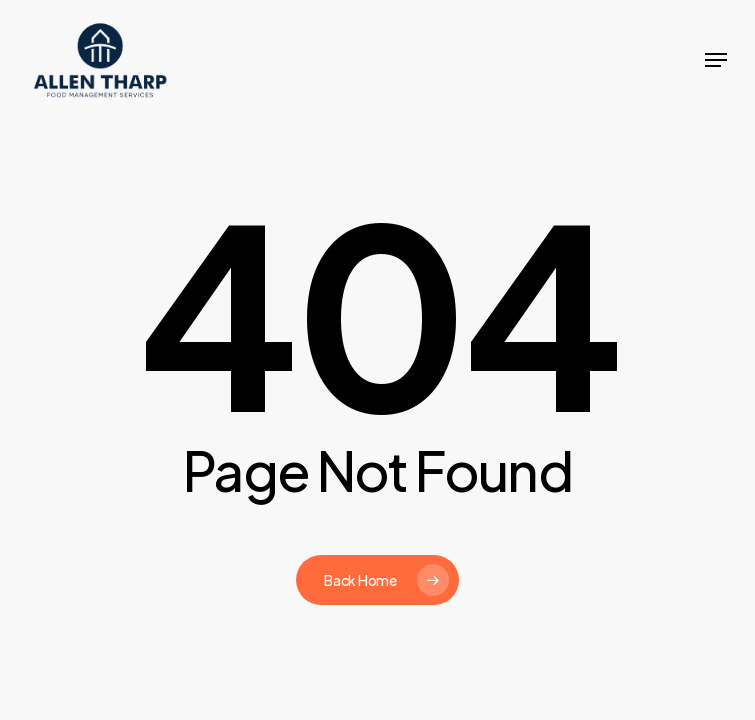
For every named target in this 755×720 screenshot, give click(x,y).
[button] (716, 60)
